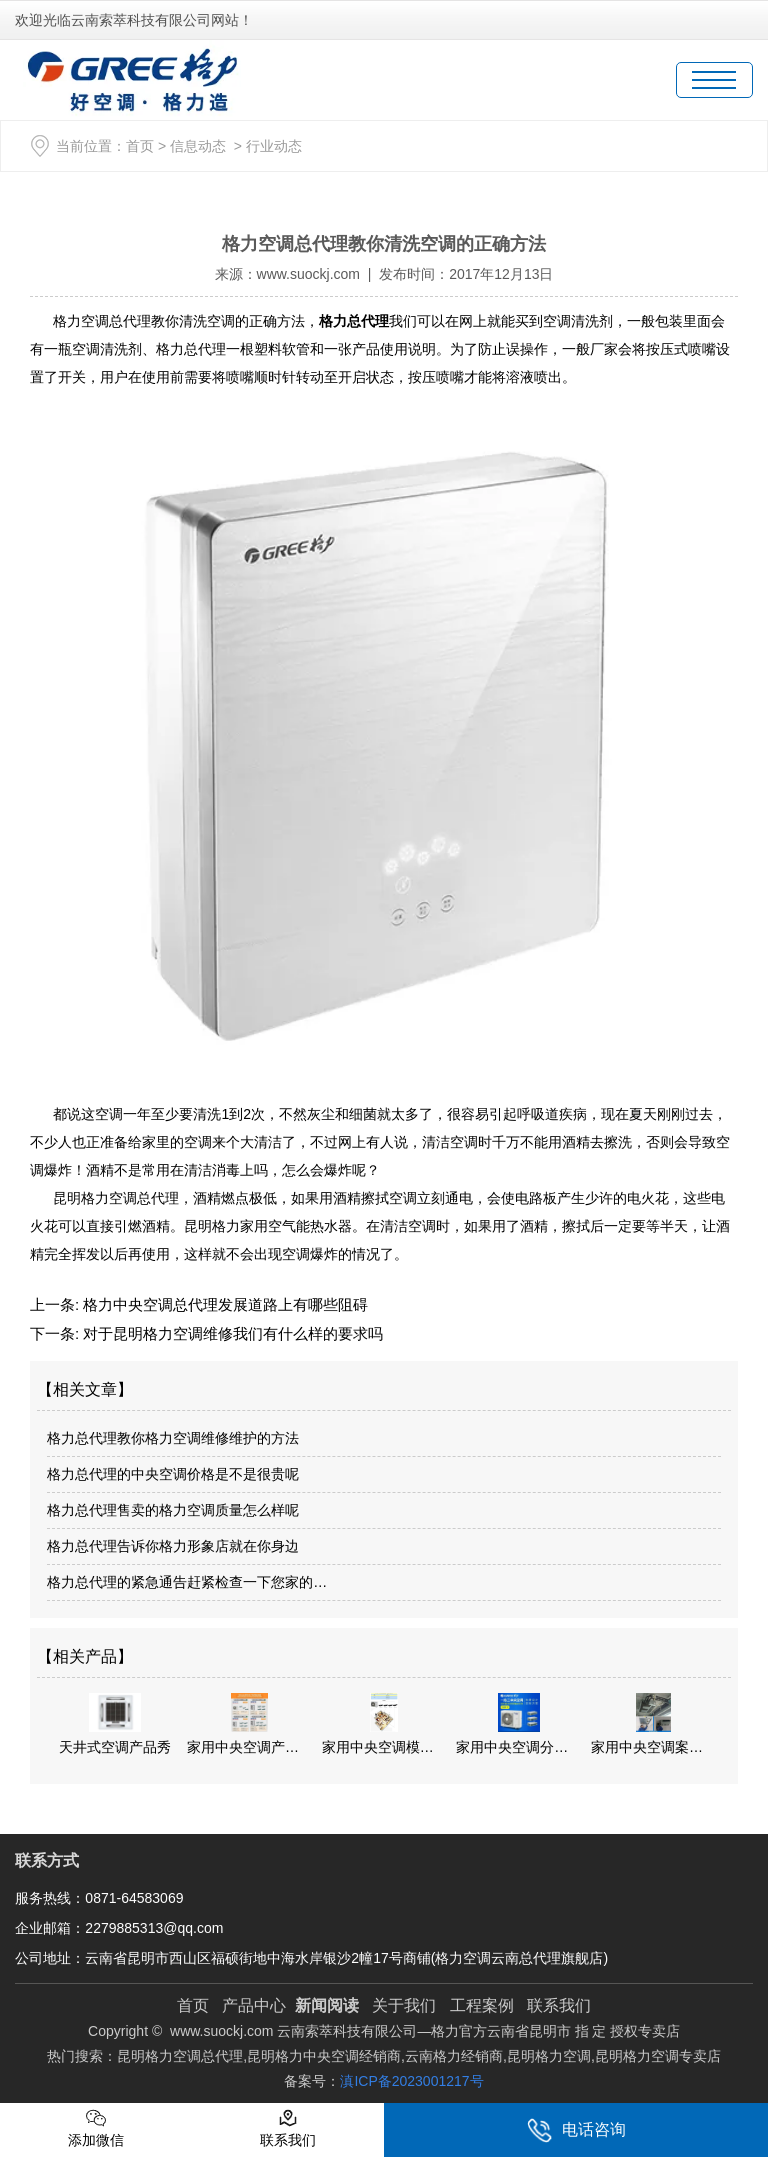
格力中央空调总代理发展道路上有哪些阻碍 (223, 1304)
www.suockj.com (308, 274)
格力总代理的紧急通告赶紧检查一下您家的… (187, 1582)
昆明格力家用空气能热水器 (268, 1226)
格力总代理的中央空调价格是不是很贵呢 (173, 1474)
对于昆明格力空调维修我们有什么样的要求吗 (231, 1333)
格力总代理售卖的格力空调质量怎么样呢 (173, 1510)
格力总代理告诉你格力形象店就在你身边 (173, 1546)
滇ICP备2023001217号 (411, 2081)
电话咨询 (576, 2130)
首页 (140, 146)
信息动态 (198, 146)
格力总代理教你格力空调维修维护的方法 (173, 1438)
